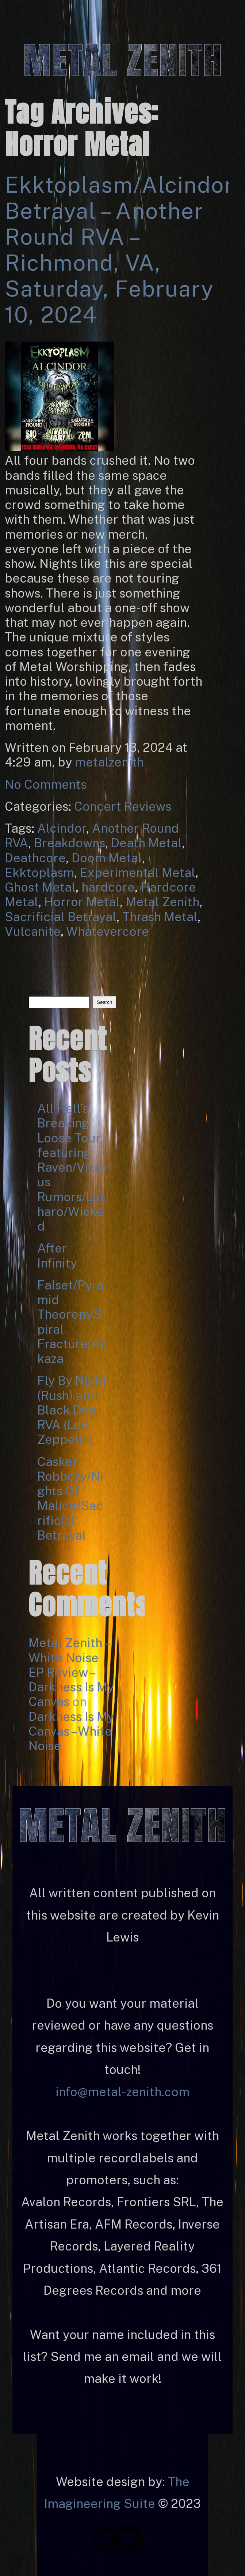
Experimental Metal (137, 872)
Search (38, 992)
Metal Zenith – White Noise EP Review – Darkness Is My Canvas (71, 1672)
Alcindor (61, 828)
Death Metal (146, 843)
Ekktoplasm (39, 872)
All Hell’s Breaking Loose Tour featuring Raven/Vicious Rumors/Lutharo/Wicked (71, 1167)
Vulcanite (33, 931)
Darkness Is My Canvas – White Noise (71, 1731)
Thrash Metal (160, 916)
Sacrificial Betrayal (60, 916)
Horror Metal (82, 902)
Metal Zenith (162, 902)
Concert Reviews (122, 806)
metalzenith (109, 762)
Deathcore (35, 858)
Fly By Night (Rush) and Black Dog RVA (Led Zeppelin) (72, 1410)
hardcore (108, 887)
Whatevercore (107, 931)
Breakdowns (69, 843)
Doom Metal (107, 858)
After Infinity (57, 1255)
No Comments (46, 784)
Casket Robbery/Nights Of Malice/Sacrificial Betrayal (70, 1498)
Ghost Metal (40, 887)
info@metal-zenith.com (122, 2091)
